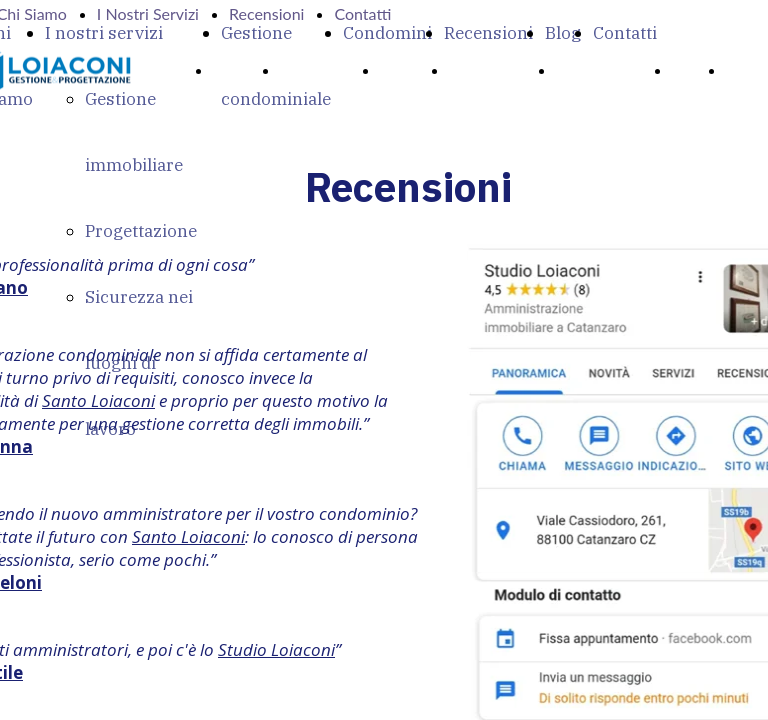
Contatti (625, 33)
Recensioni (488, 33)
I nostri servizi (104, 33)
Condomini (387, 33)
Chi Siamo (323, 70)
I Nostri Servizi (148, 13)
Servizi (407, 70)
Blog (563, 33)
